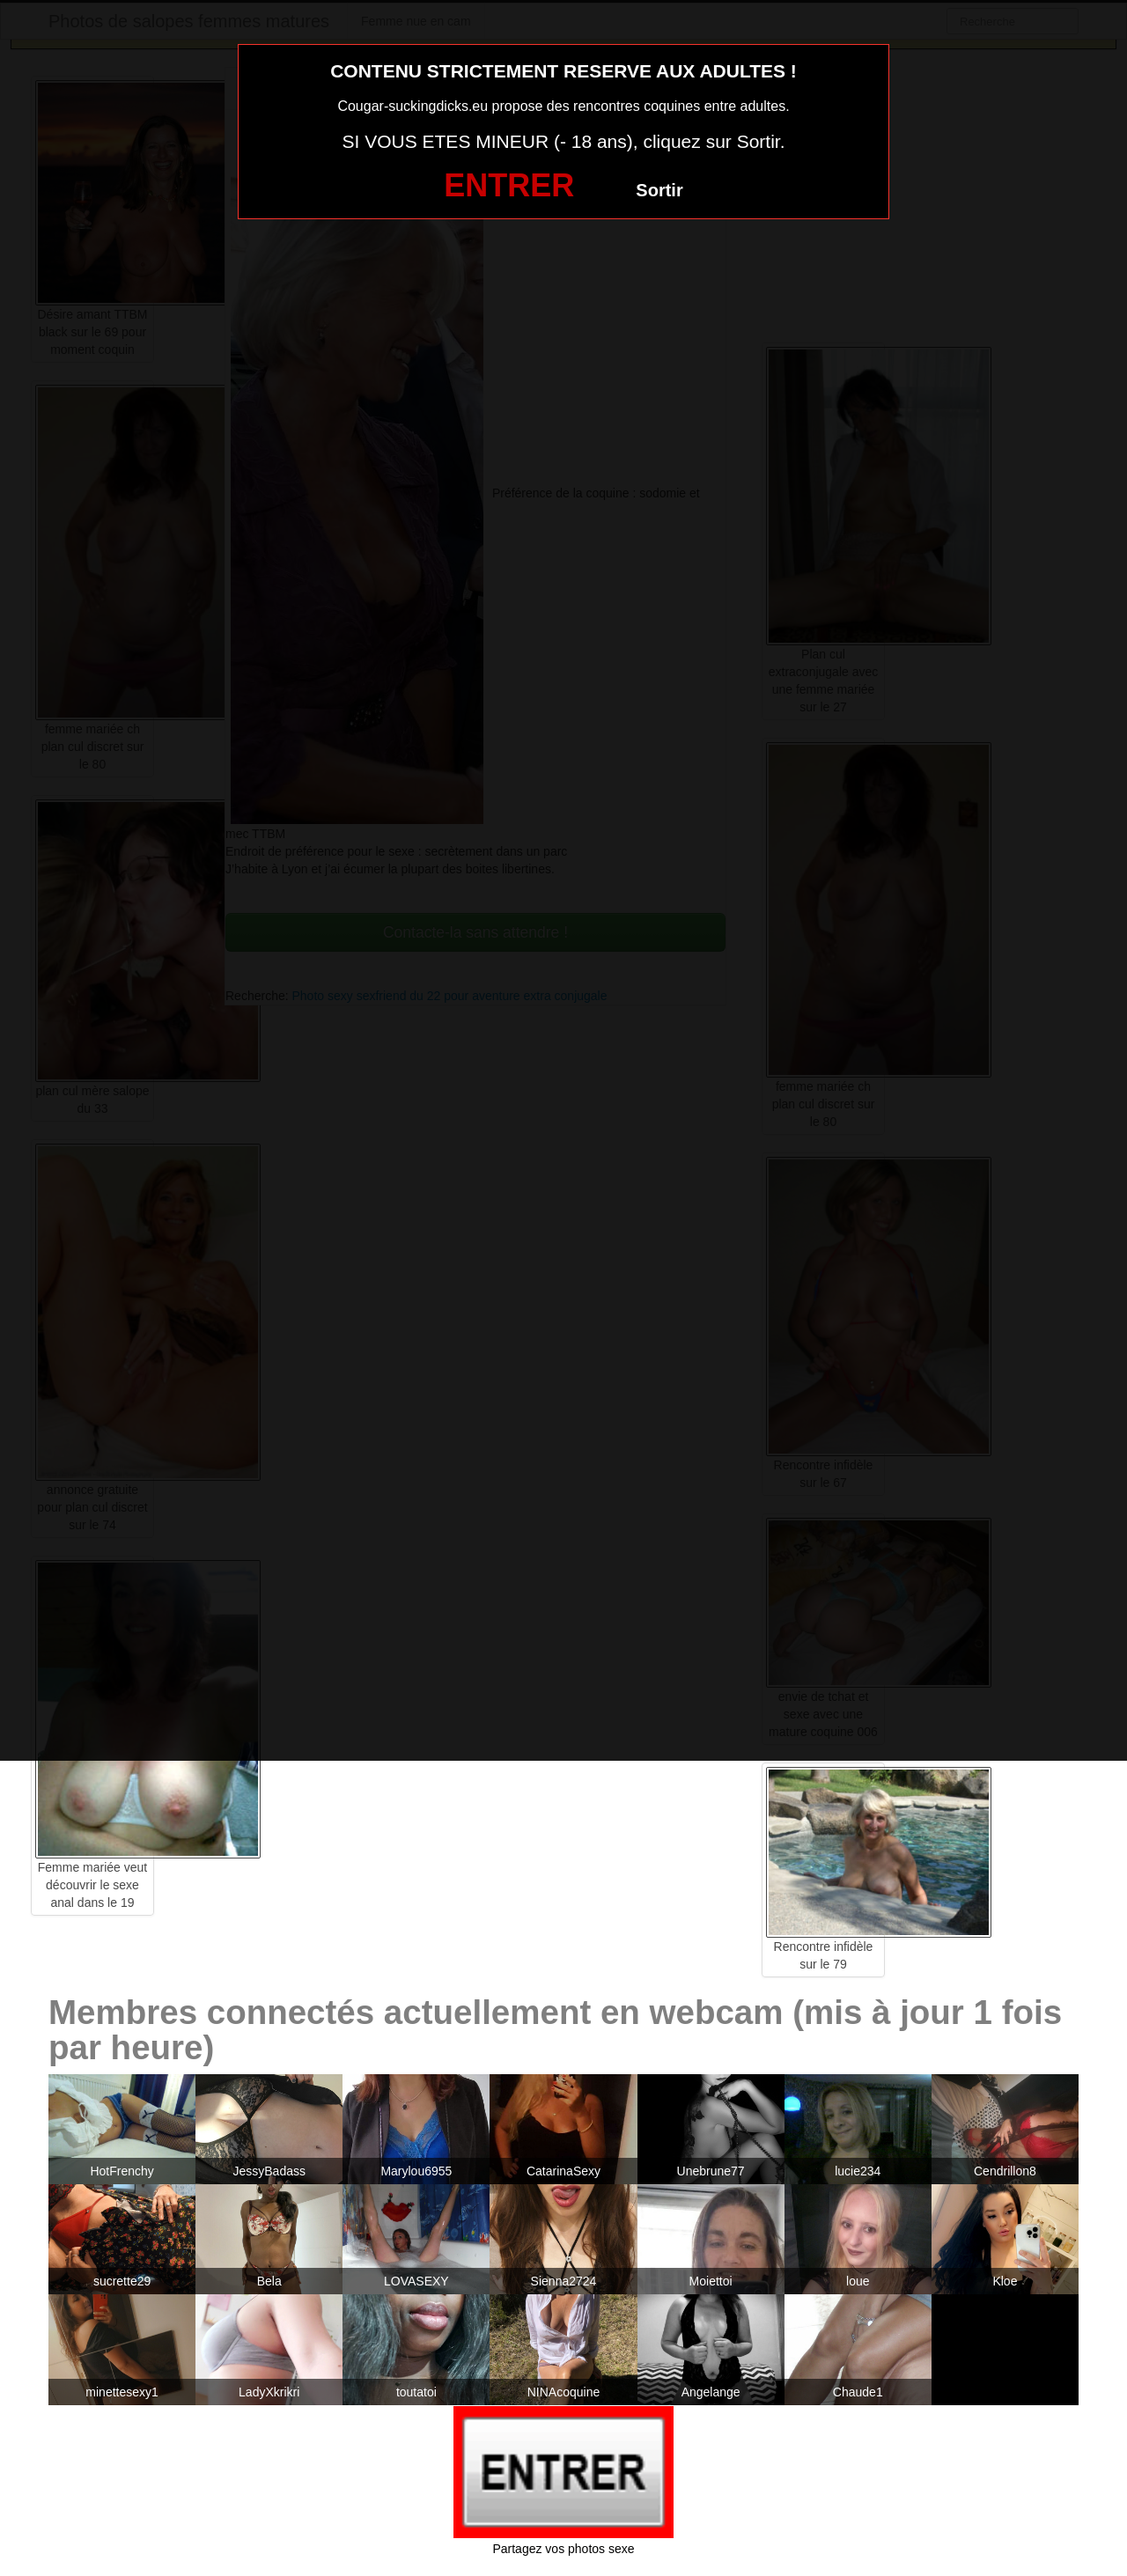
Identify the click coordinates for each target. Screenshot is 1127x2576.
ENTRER (509, 185)
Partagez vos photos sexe (563, 2549)
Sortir (659, 190)
